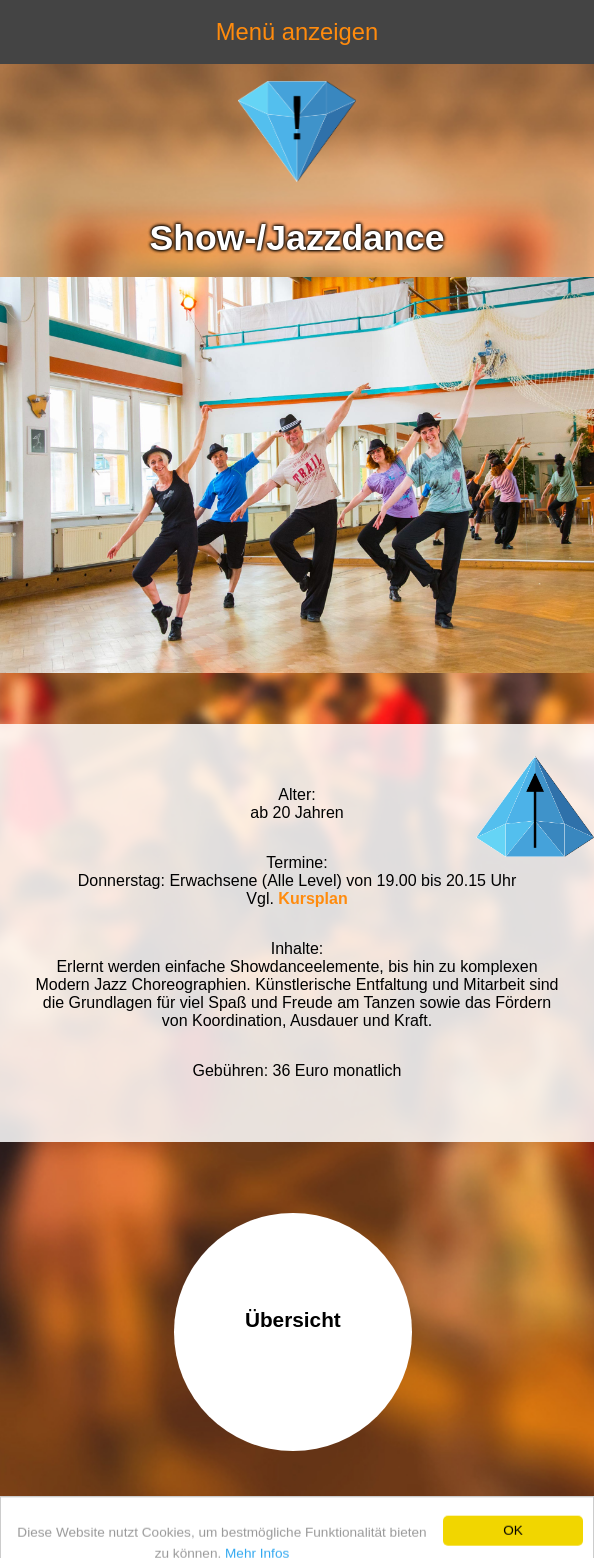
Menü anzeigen (297, 31)
